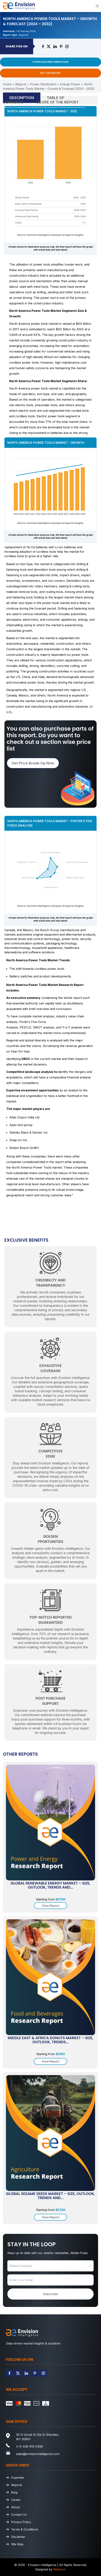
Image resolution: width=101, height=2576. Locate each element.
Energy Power (70, 84)
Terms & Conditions (24, 2529)
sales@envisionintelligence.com (38, 2454)
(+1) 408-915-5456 (29, 2446)
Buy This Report (50, 73)
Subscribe (50, 2294)
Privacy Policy (21, 2522)
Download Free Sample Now (50, 62)
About (15, 2507)
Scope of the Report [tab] (57, 102)
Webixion (59, 2569)
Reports (20, 84)
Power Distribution (43, 84)
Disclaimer (18, 2537)
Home (7, 84)
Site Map (17, 2544)
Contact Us (19, 2514)
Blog (14, 2492)
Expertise (17, 2477)
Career (16, 2500)
